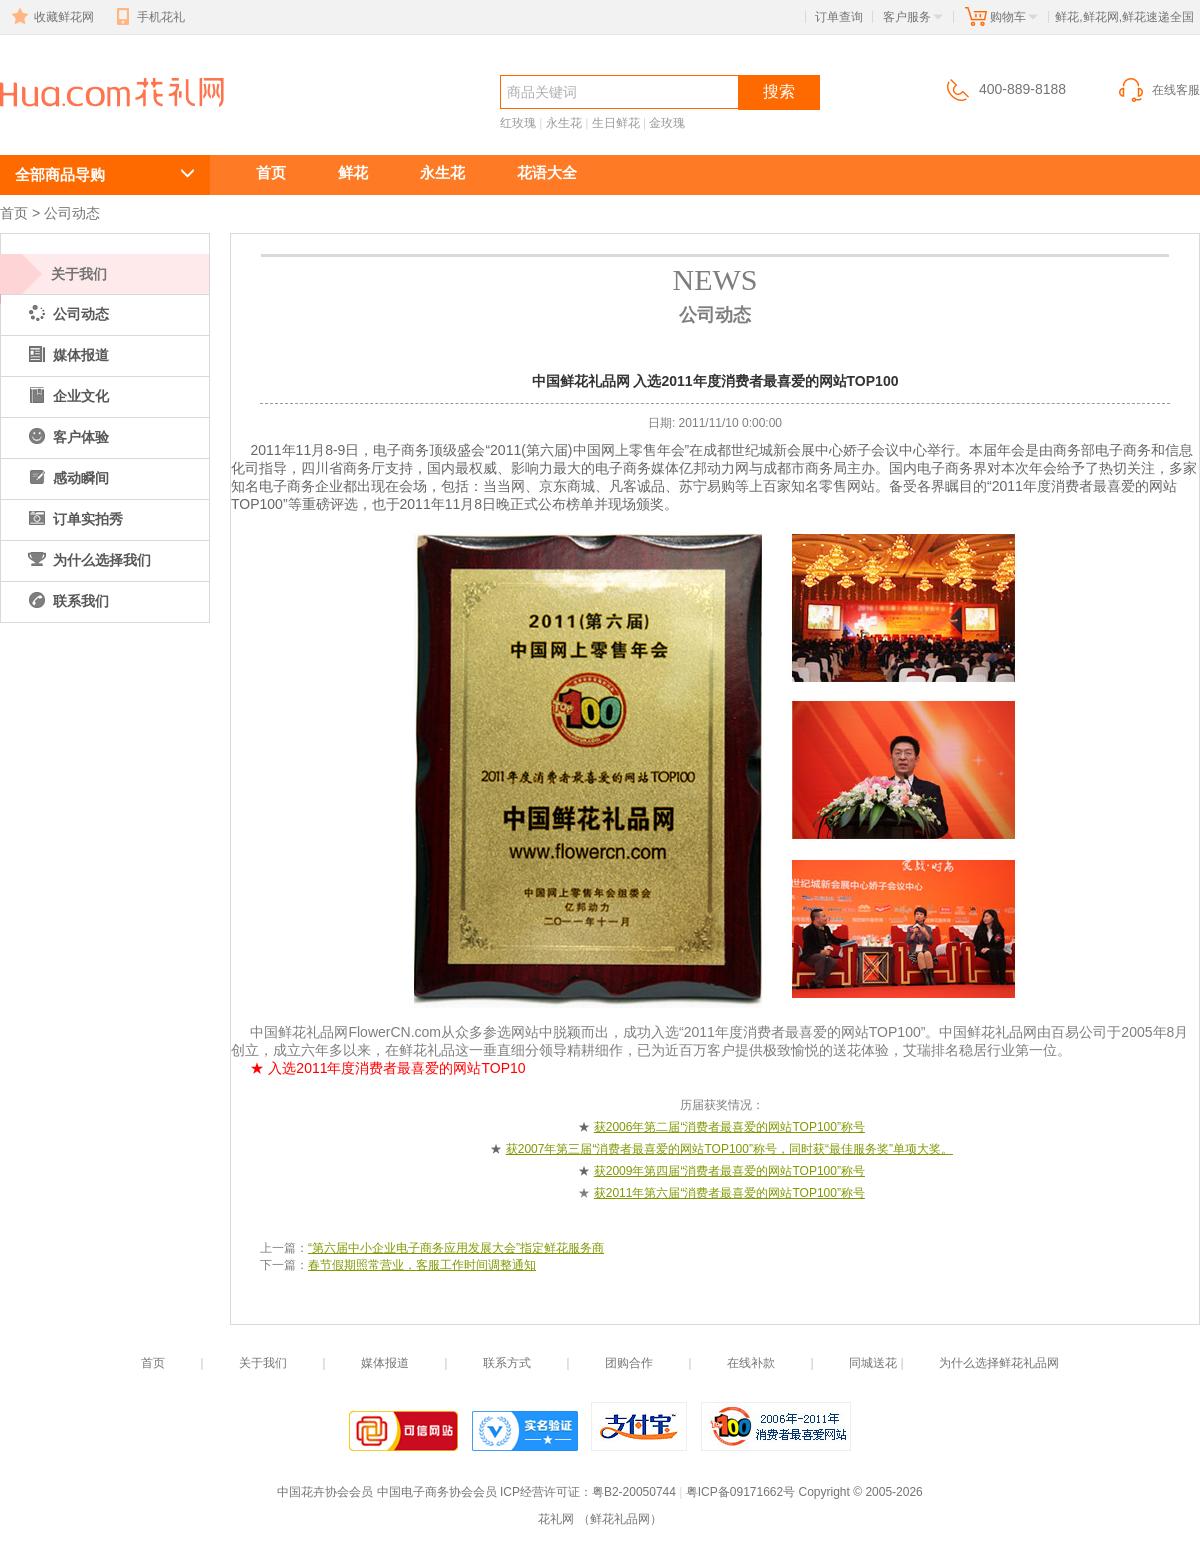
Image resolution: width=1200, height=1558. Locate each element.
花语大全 (547, 172)
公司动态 (72, 213)
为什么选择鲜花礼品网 (999, 1363)
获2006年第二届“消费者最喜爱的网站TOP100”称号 (729, 1127)
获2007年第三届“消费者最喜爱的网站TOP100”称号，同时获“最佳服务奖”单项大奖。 (729, 1149)
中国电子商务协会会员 (437, 1492)
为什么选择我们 (88, 560)
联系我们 (67, 601)
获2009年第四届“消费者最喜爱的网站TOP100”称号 (729, 1171)
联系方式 (507, 1363)
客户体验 (67, 437)
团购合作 (629, 1363)
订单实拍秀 (74, 519)
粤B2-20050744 (634, 1492)
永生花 (564, 123)
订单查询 (839, 17)
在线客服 (1158, 90)
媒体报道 (67, 355)
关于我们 (79, 274)
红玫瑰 (518, 123)
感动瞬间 (67, 478)
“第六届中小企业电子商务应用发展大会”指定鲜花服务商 (456, 1248)
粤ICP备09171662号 (740, 1492)
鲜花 (353, 172)
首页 (271, 172)
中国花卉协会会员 (325, 1492)
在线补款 (751, 1363)
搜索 (779, 91)
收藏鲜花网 (51, 17)
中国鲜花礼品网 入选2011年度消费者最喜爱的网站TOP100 (108, 126)
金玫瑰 (667, 123)
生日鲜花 (616, 123)
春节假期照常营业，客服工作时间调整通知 (422, 1265)
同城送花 (873, 1363)
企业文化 (67, 396)
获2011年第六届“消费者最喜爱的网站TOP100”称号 (729, 1193)
